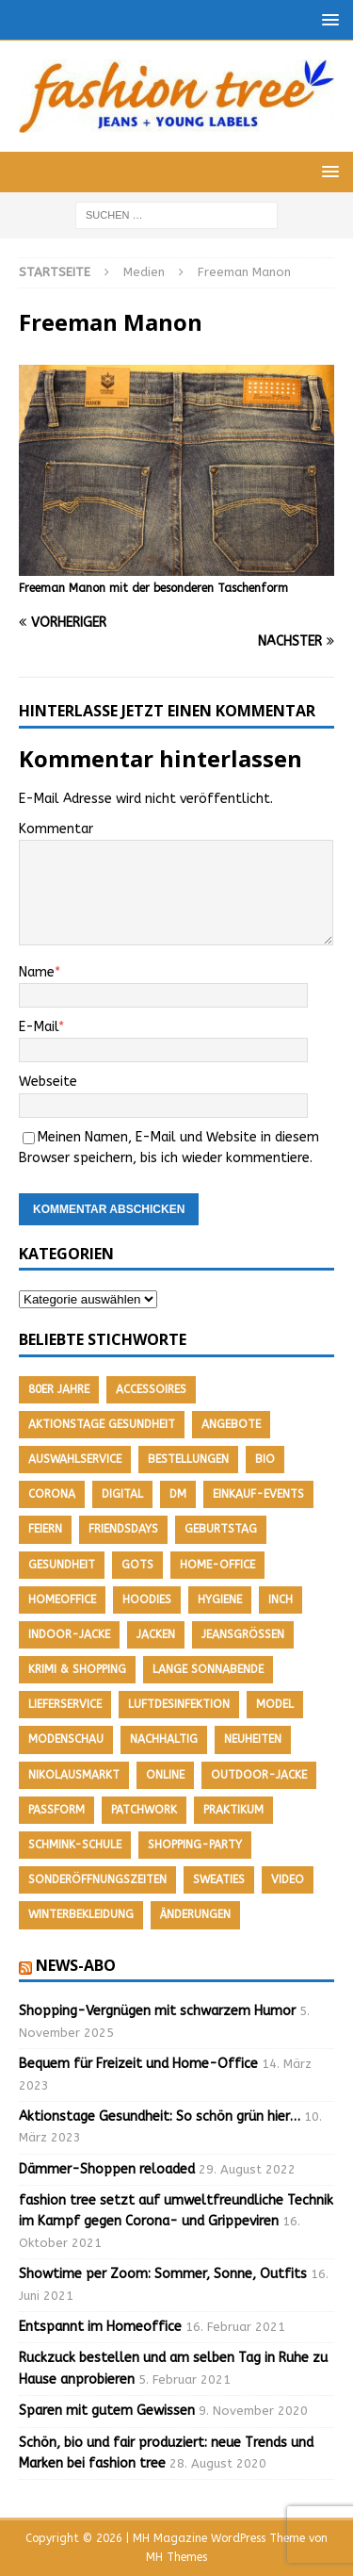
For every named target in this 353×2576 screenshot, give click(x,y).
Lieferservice (65, 1704)
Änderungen (195, 1914)
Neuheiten (252, 1739)
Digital (122, 1494)
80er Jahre (58, 1389)
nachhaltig (164, 1739)
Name (37, 972)
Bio (265, 1459)
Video (287, 1879)
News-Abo (76, 1965)
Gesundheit (61, 1564)
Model (275, 1704)
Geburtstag (221, 1528)
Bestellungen (188, 1459)
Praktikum (233, 1809)
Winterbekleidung (81, 1914)
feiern (45, 1528)
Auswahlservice (74, 1459)
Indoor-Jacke (69, 1634)
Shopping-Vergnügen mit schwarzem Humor (157, 2011)
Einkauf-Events (258, 1494)
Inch (280, 1599)
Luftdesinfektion (179, 1704)
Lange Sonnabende (208, 1669)
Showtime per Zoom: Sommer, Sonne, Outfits (163, 2274)
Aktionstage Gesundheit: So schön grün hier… (159, 2116)
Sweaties (219, 1879)
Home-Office (217, 1564)
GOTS (137, 1564)
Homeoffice (62, 1599)
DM (177, 1494)
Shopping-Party (195, 1844)
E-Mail (38, 1027)
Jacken (155, 1634)
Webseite (48, 1082)
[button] (327, 19)
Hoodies (146, 1599)
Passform (56, 1809)
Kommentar (56, 829)
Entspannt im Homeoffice (100, 2327)
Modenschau (66, 1739)
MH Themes (176, 2557)
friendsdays (123, 1528)
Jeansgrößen (242, 1634)
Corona (51, 1494)
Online (165, 1774)
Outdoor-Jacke (259, 1774)
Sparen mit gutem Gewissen (107, 2411)
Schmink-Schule (74, 1844)
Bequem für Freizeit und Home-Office (138, 2064)
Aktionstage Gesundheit (101, 1424)
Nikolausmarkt (74, 1774)
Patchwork (144, 1809)
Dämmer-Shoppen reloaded (107, 2169)
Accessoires (151, 1389)
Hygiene (220, 1599)
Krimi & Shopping (77, 1669)
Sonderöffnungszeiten (97, 1879)
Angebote (231, 1424)
